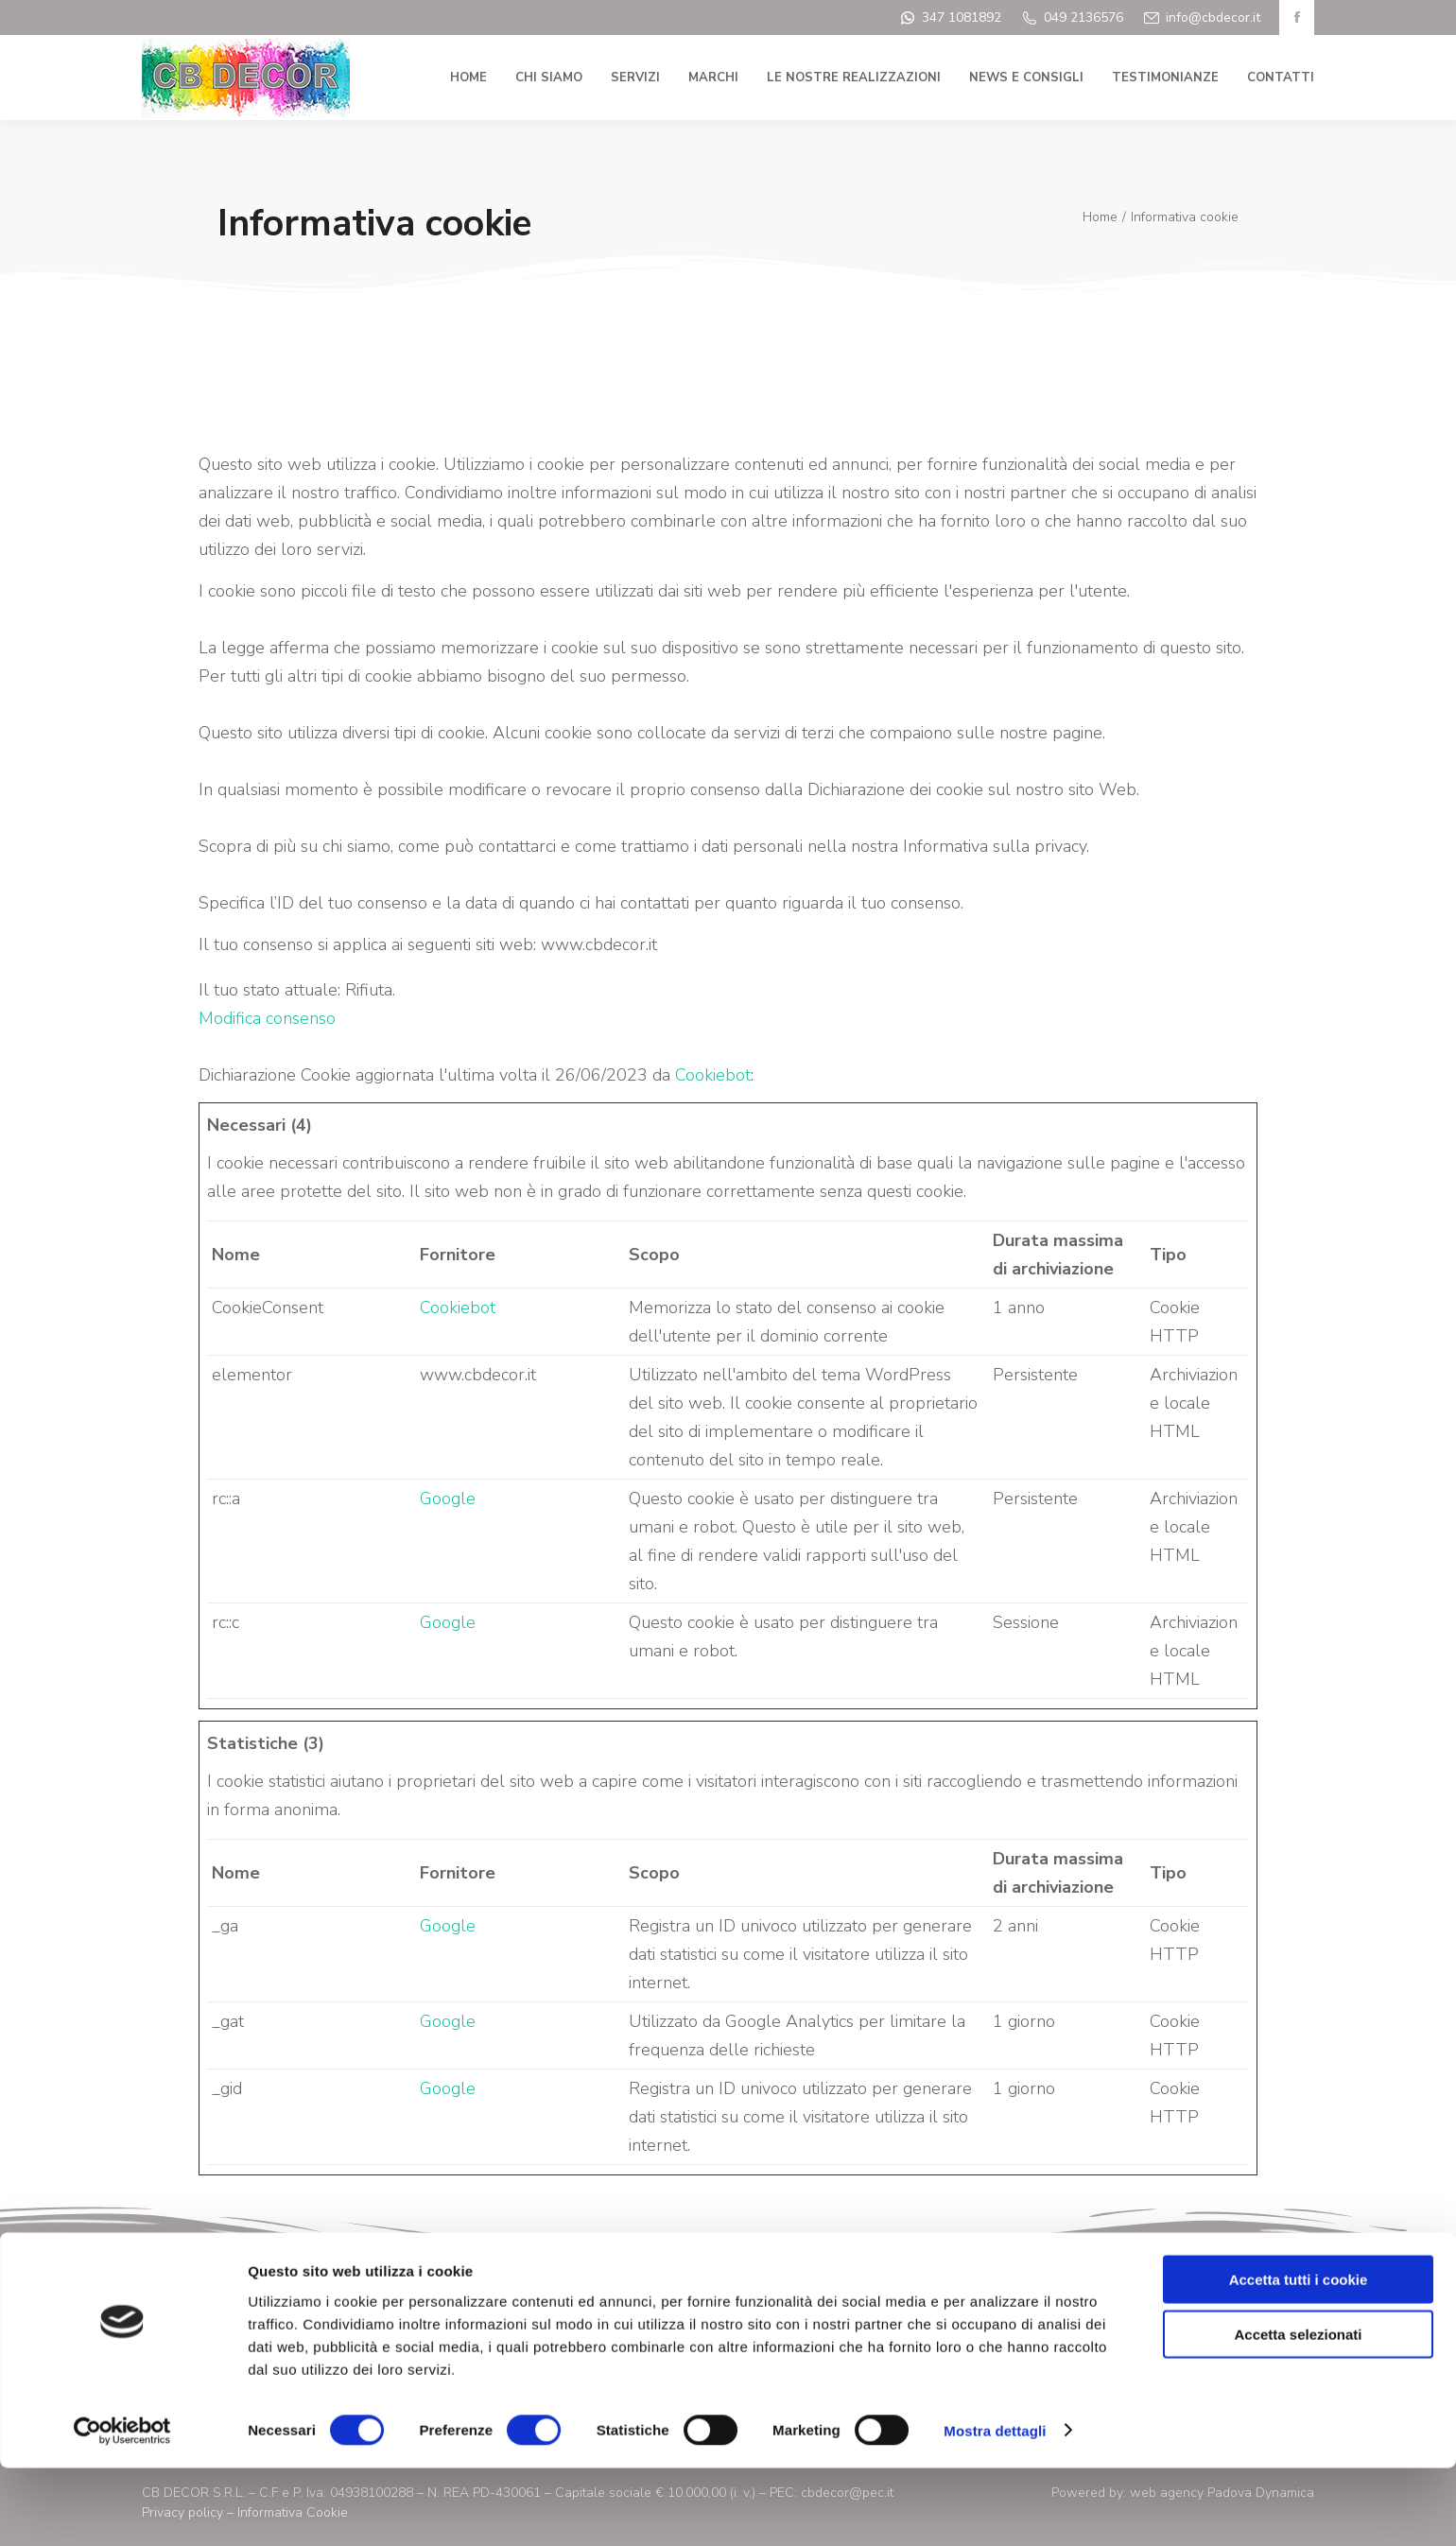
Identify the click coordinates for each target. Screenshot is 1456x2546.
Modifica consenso (267, 1018)
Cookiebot (713, 1075)
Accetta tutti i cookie (1298, 2357)
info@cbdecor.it (1213, 17)
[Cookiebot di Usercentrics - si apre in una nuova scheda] (122, 2509)
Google (448, 1498)
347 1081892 (961, 17)
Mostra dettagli (995, 2509)
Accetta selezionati (1297, 2413)
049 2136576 (1083, 17)
